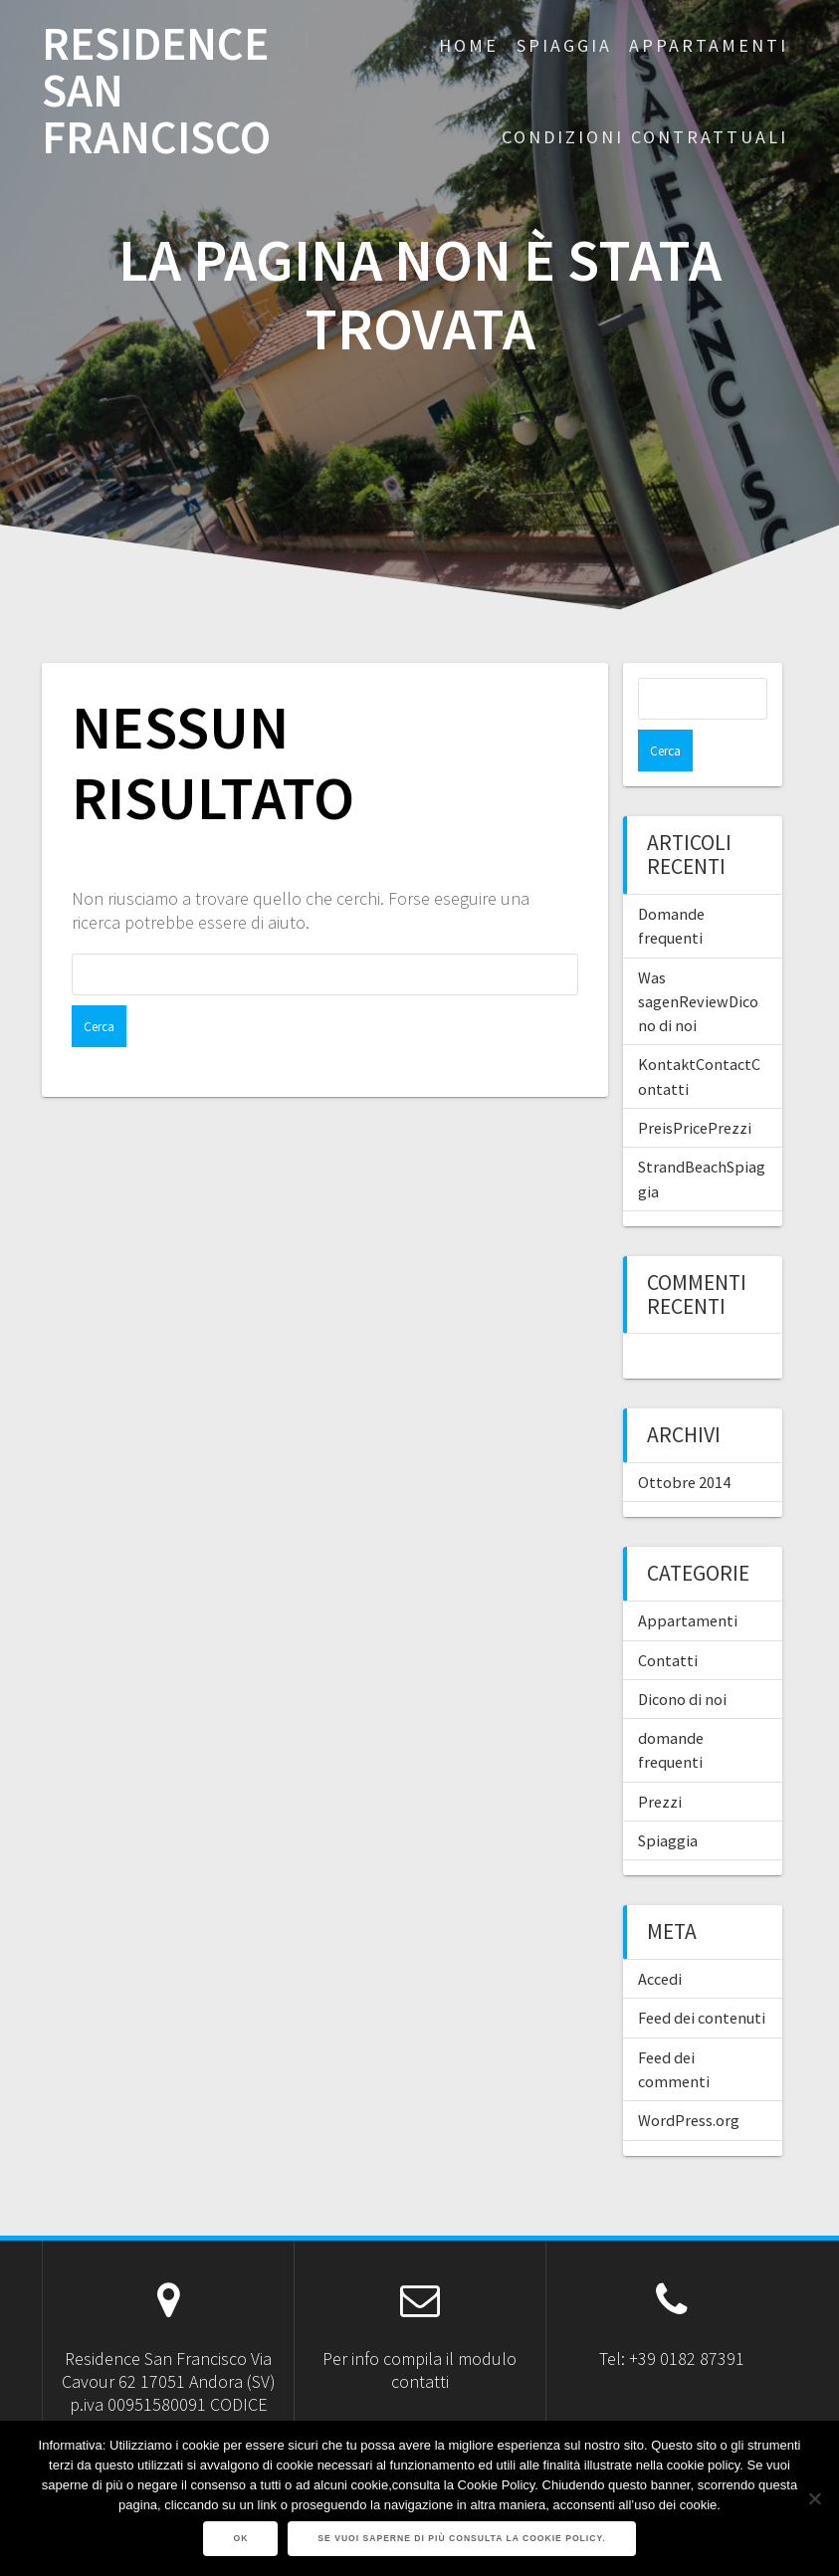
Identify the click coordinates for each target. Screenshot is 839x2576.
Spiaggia (668, 1799)
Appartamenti (687, 1579)
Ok (240, 2538)
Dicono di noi (682, 1657)
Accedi (660, 1937)
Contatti (668, 1618)
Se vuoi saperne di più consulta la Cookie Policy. (461, 2538)
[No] (814, 2498)
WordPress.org (688, 2078)
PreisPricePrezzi (694, 1086)
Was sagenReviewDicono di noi (698, 960)
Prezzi (660, 1760)
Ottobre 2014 (684, 1440)
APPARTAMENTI (708, 45)
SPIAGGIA (564, 45)
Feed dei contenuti (701, 1976)
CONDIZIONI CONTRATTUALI (645, 136)
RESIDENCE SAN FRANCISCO (156, 90)
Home (469, 45)
